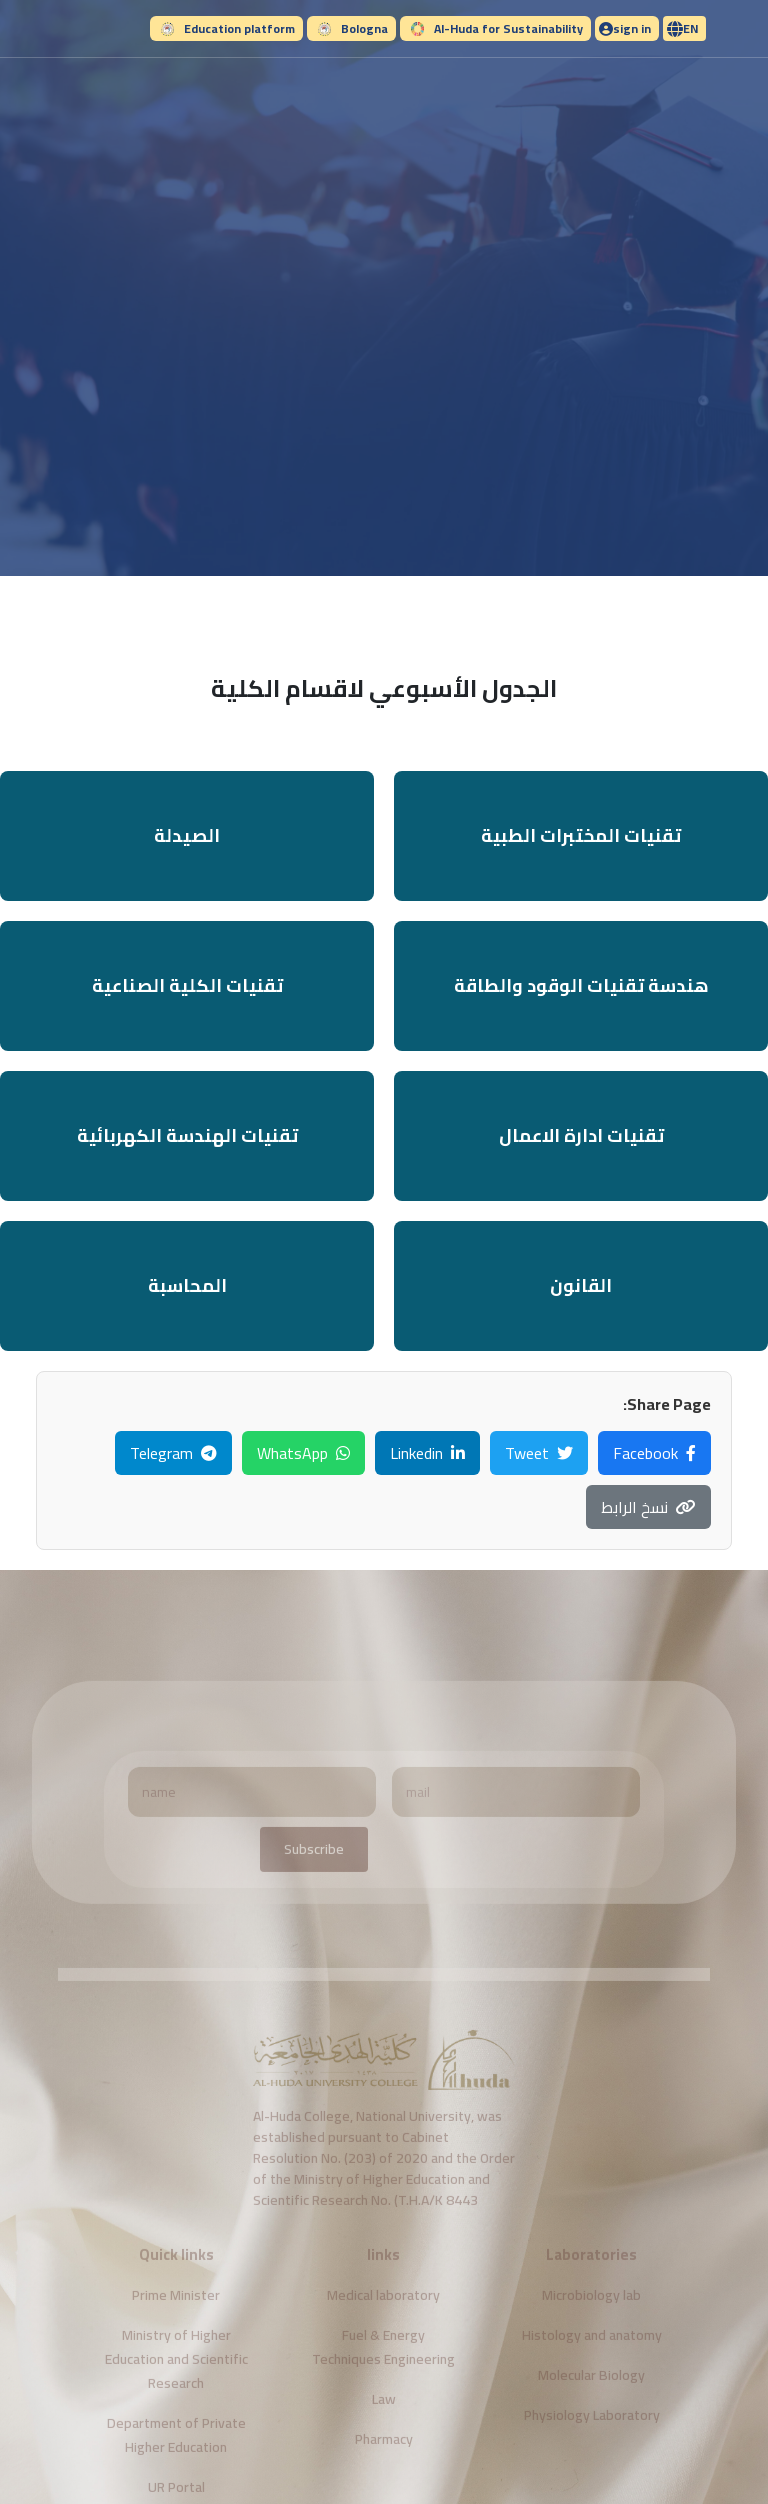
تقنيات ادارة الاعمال (581, 1135)
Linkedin (427, 1453)
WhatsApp (303, 1453)
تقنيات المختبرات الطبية (581, 835)
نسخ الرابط (648, 1507)
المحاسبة (187, 1285)
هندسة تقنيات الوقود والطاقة (581, 985)
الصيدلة (187, 835)
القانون (581, 1285)
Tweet (539, 1453)
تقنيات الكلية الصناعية (187, 985)
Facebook (654, 1453)
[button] (684, 28)
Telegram (173, 1453)
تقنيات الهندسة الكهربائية (187, 1135)
